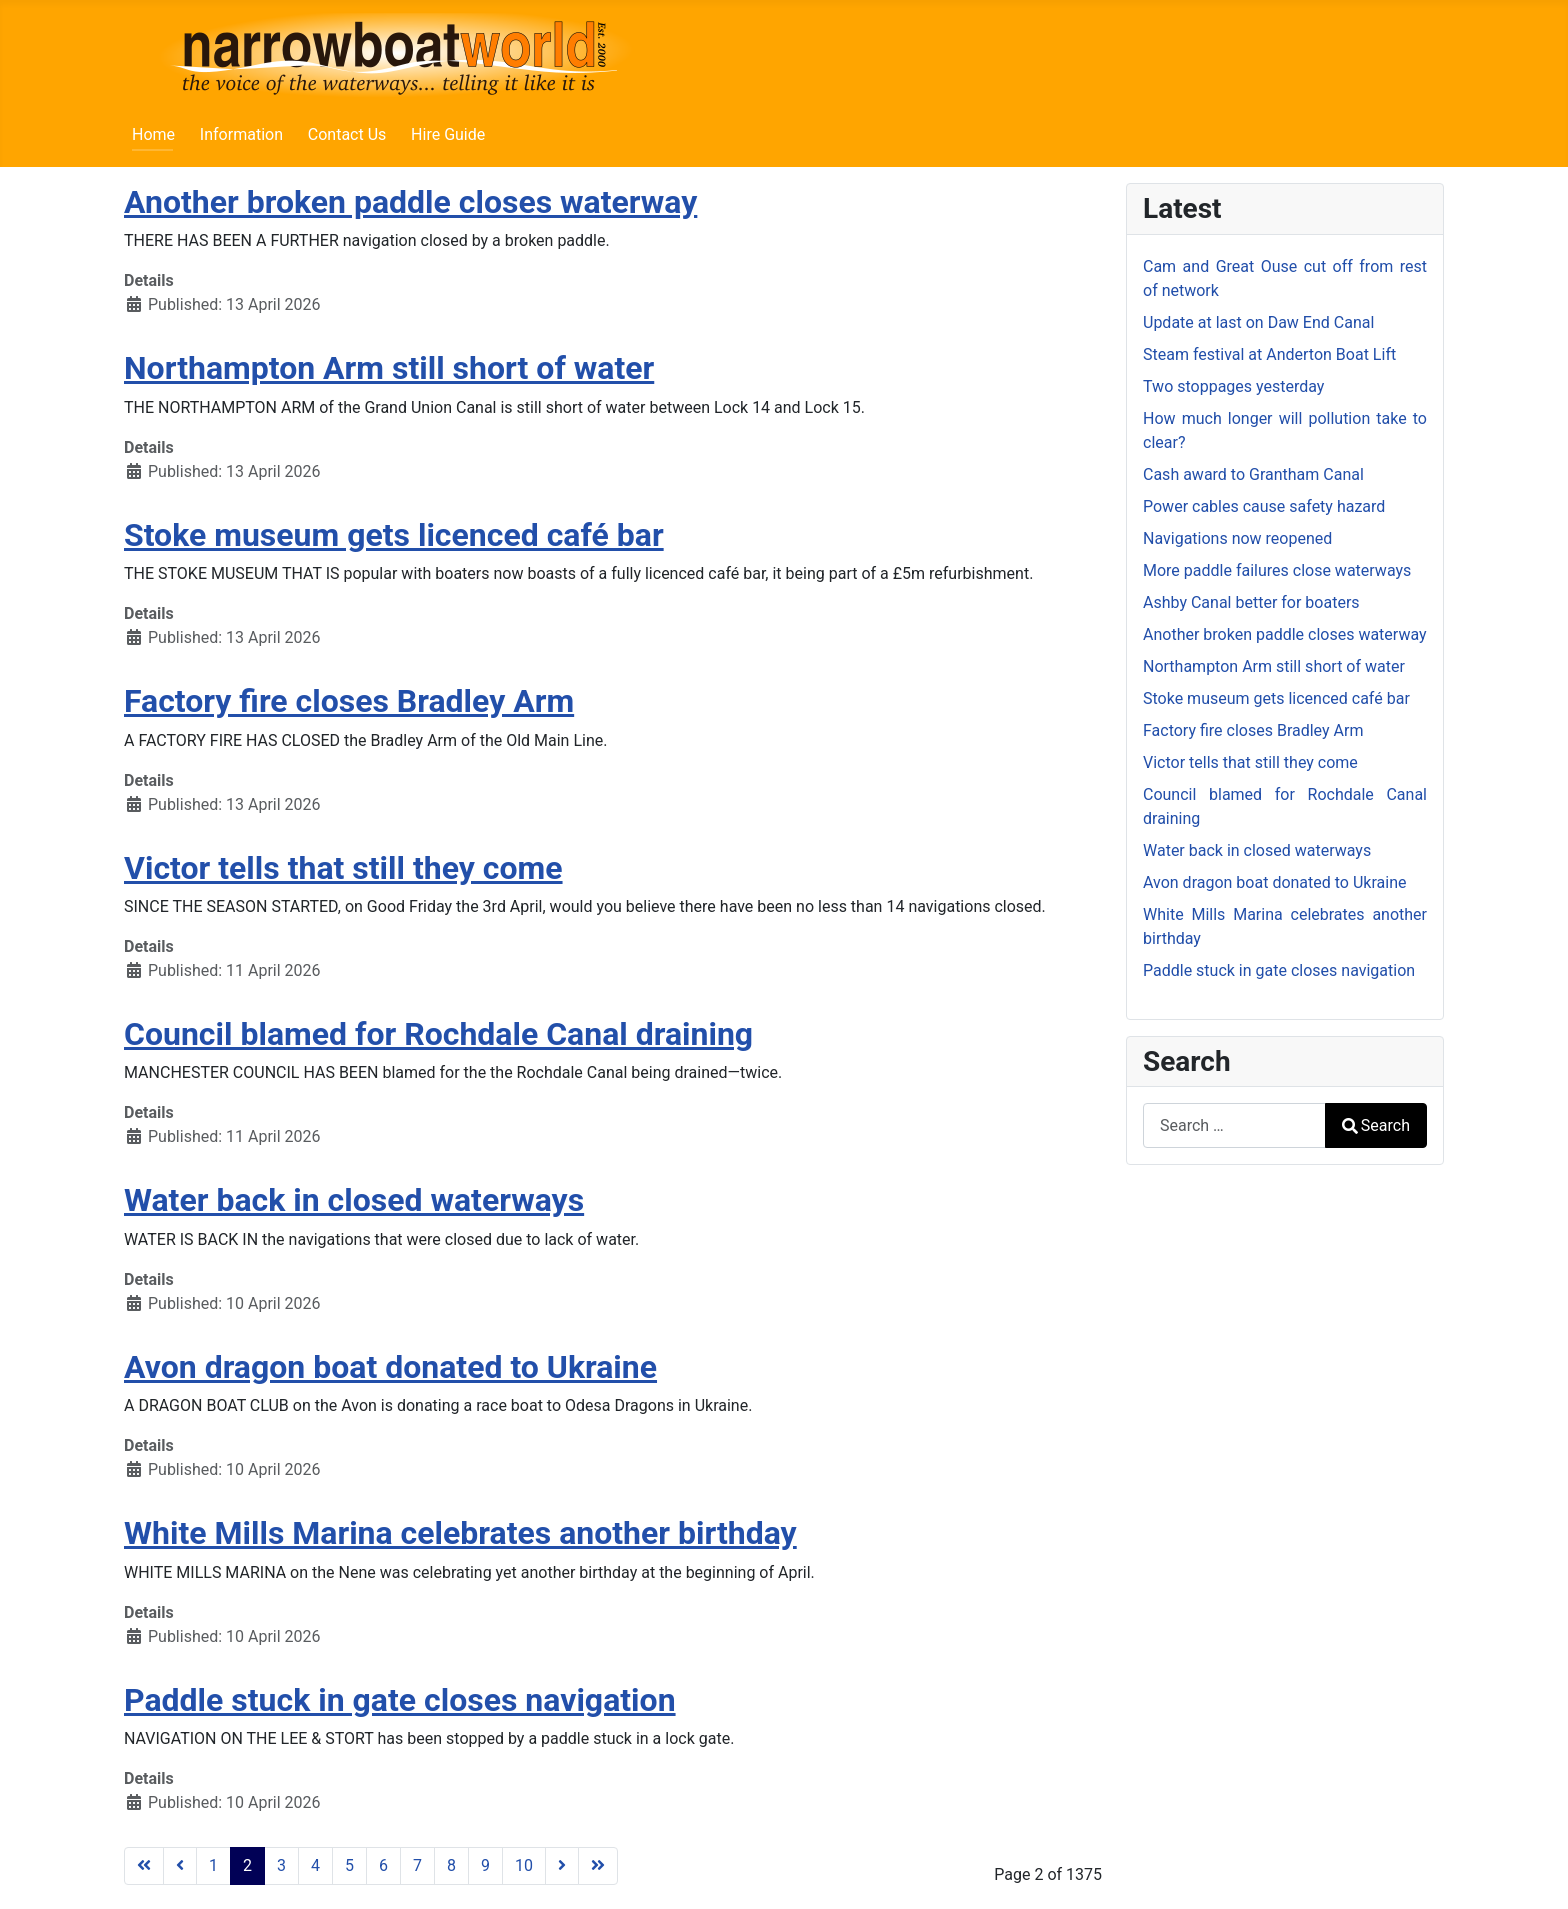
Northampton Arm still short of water (389, 368)
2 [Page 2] (247, 1865)
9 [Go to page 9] (485, 1865)
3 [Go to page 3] (281, 1865)
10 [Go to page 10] (524, 1865)
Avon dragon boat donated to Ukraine (390, 1367)
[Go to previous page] (180, 1866)
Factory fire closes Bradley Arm (349, 701)
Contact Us (347, 134)
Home (153, 134)
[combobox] (1234, 1125)
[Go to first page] (144, 1866)
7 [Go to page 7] (417, 1865)
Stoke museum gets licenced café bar (394, 535)
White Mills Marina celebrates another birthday (460, 1533)
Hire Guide (448, 134)
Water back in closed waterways (354, 1200)
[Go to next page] (562, 1866)
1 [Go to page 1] (213, 1865)
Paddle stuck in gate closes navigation (400, 1700)
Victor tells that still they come (343, 868)
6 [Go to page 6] (383, 1865)
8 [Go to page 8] (451, 1865)
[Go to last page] (598, 1866)
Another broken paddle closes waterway (410, 202)
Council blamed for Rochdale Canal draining (438, 1034)
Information (241, 134)
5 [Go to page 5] (349, 1865)
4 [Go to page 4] (315, 1865)
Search (1376, 1125)
